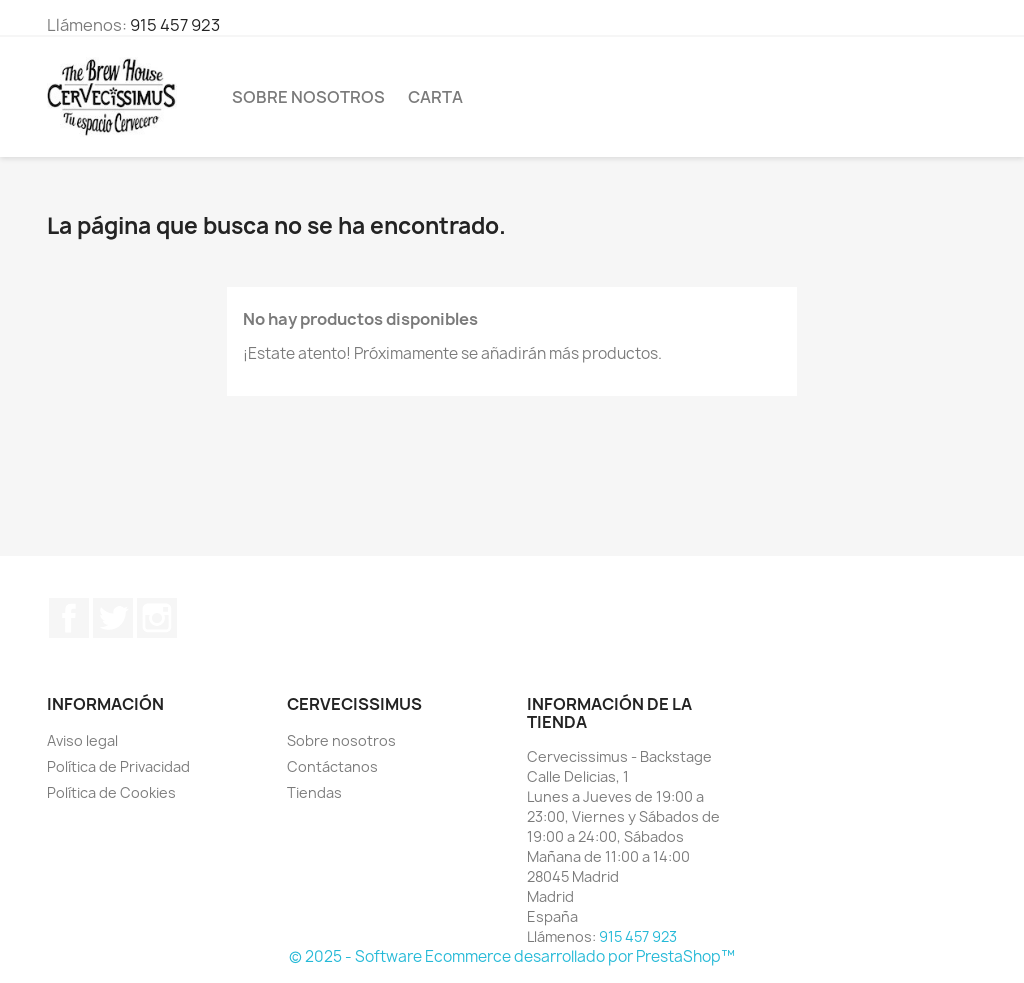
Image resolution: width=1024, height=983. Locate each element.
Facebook (69, 618)
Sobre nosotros (308, 97)
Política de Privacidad (118, 766)
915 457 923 (175, 25)
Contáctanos (332, 766)
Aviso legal (82, 740)
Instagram (157, 618)
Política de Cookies (111, 792)
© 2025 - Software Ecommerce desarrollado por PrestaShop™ (512, 956)
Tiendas (314, 792)
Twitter (113, 618)
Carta (435, 97)
